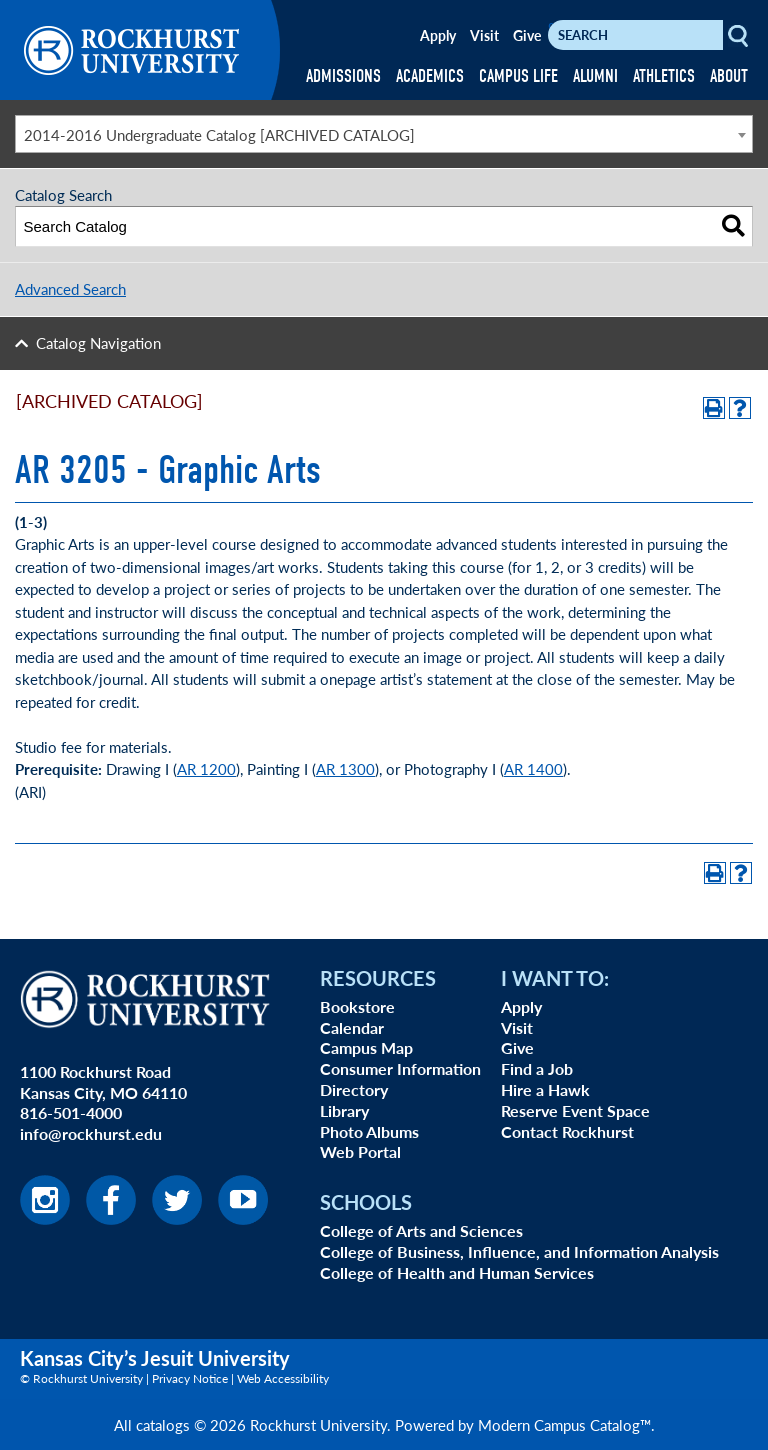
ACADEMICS (430, 76)
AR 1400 (533, 768)
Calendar (352, 1027)
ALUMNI (595, 76)
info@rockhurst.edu (91, 1133)
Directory (354, 1089)
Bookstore (357, 1006)
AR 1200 (206, 768)
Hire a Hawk (545, 1089)
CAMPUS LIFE (518, 76)
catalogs (163, 1424)
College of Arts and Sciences (421, 1230)
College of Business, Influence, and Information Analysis (519, 1251)
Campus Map (366, 1047)
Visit (484, 35)
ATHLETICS (664, 76)
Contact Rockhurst (567, 1131)
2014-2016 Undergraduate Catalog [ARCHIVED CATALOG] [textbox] (219, 134)
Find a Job (537, 1068)
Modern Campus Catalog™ (564, 1424)
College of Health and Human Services (457, 1272)
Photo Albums (369, 1131)
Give (527, 35)
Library (344, 1110)
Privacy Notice (190, 1378)
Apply (438, 35)
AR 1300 (345, 768)
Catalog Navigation (98, 342)
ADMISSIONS (343, 76)
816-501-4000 (71, 1112)
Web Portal (360, 1151)
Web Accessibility (283, 1378)
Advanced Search (70, 288)
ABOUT (729, 76)
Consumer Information (400, 1068)
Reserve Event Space (575, 1110)
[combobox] (384, 134)
